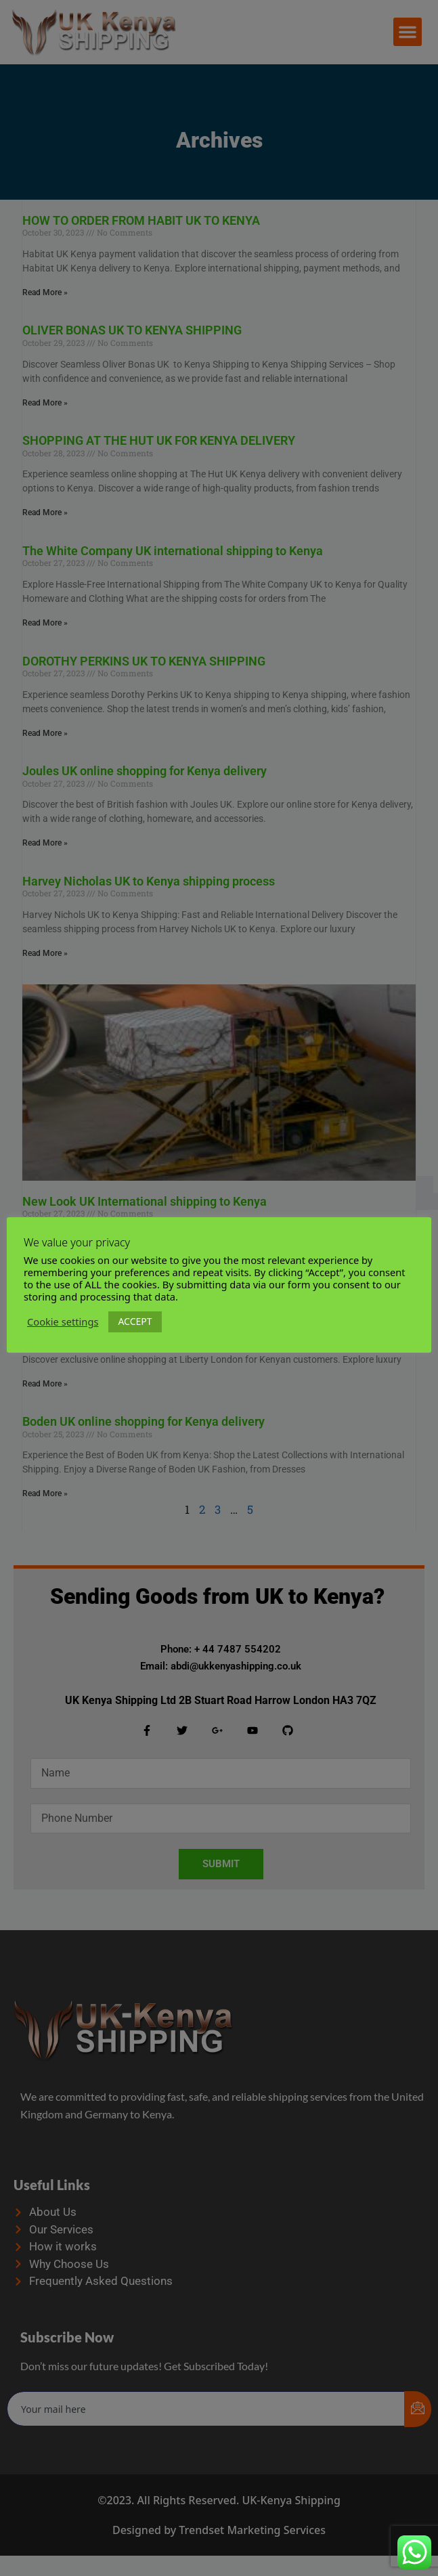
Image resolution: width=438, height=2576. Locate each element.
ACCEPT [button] (141, 1321)
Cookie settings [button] (69, 1321)
